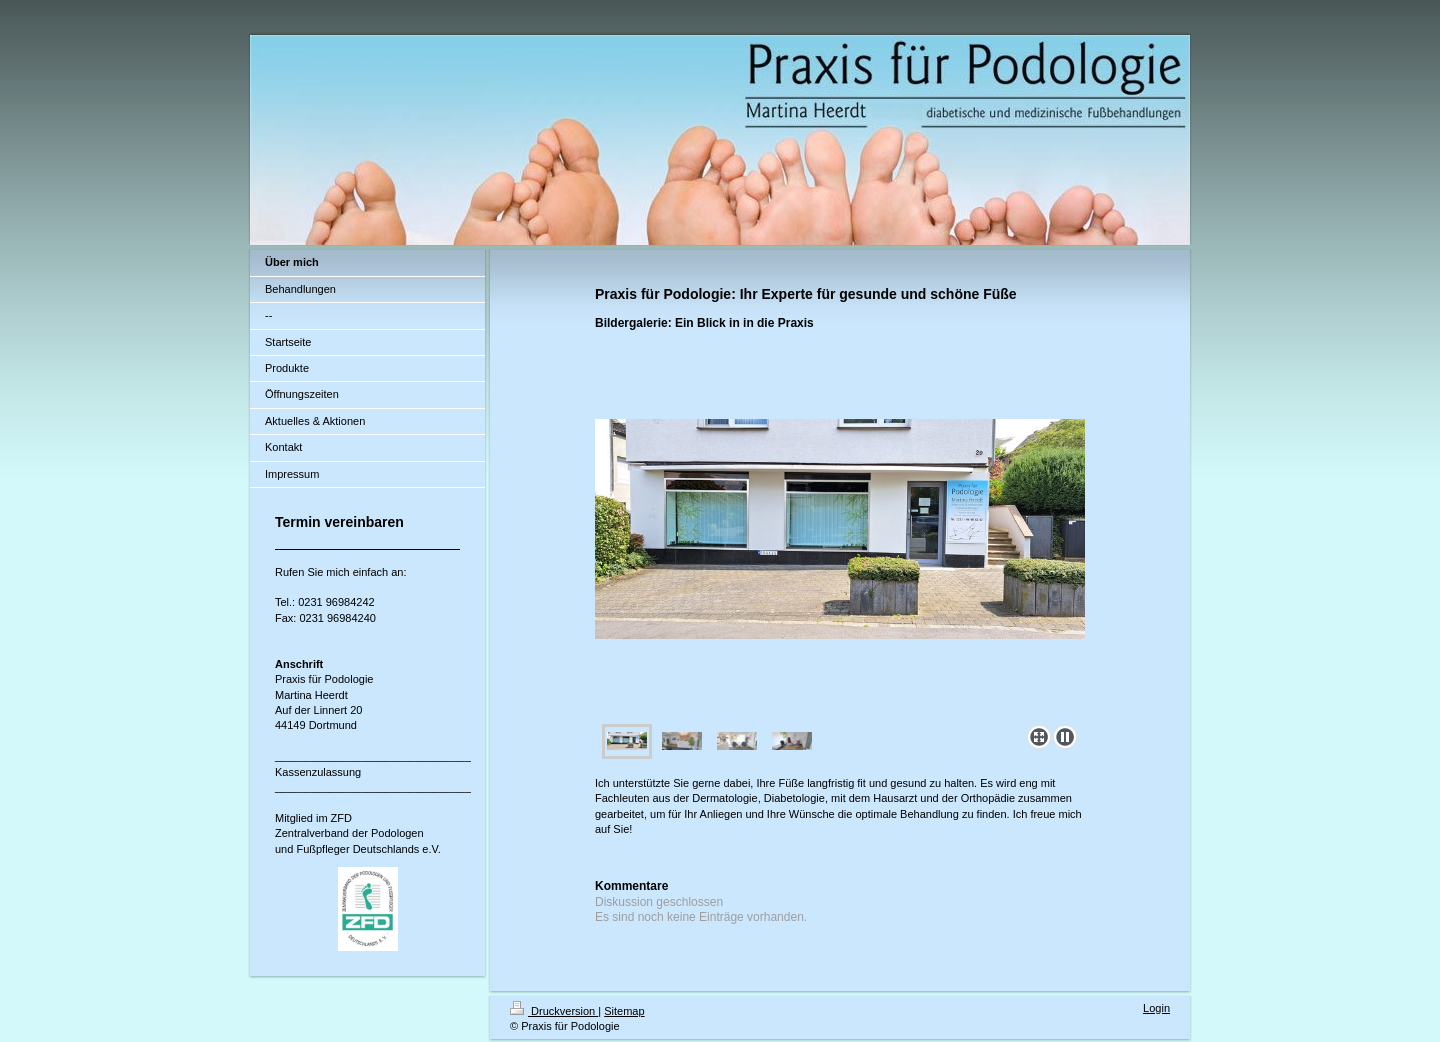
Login (1156, 1008)
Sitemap (624, 1011)
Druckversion (554, 1011)
